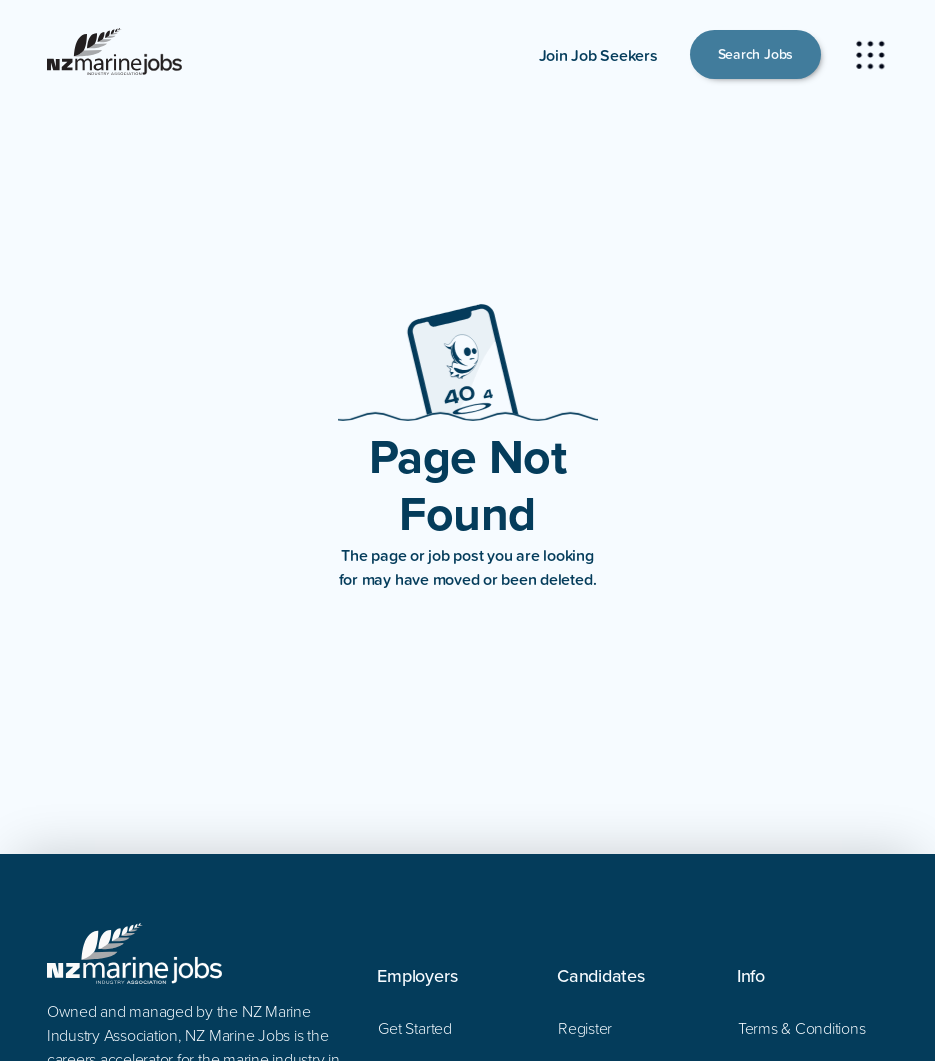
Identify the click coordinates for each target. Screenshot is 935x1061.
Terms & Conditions (802, 1028)
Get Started (414, 1028)
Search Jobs (755, 54)
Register (585, 1028)
